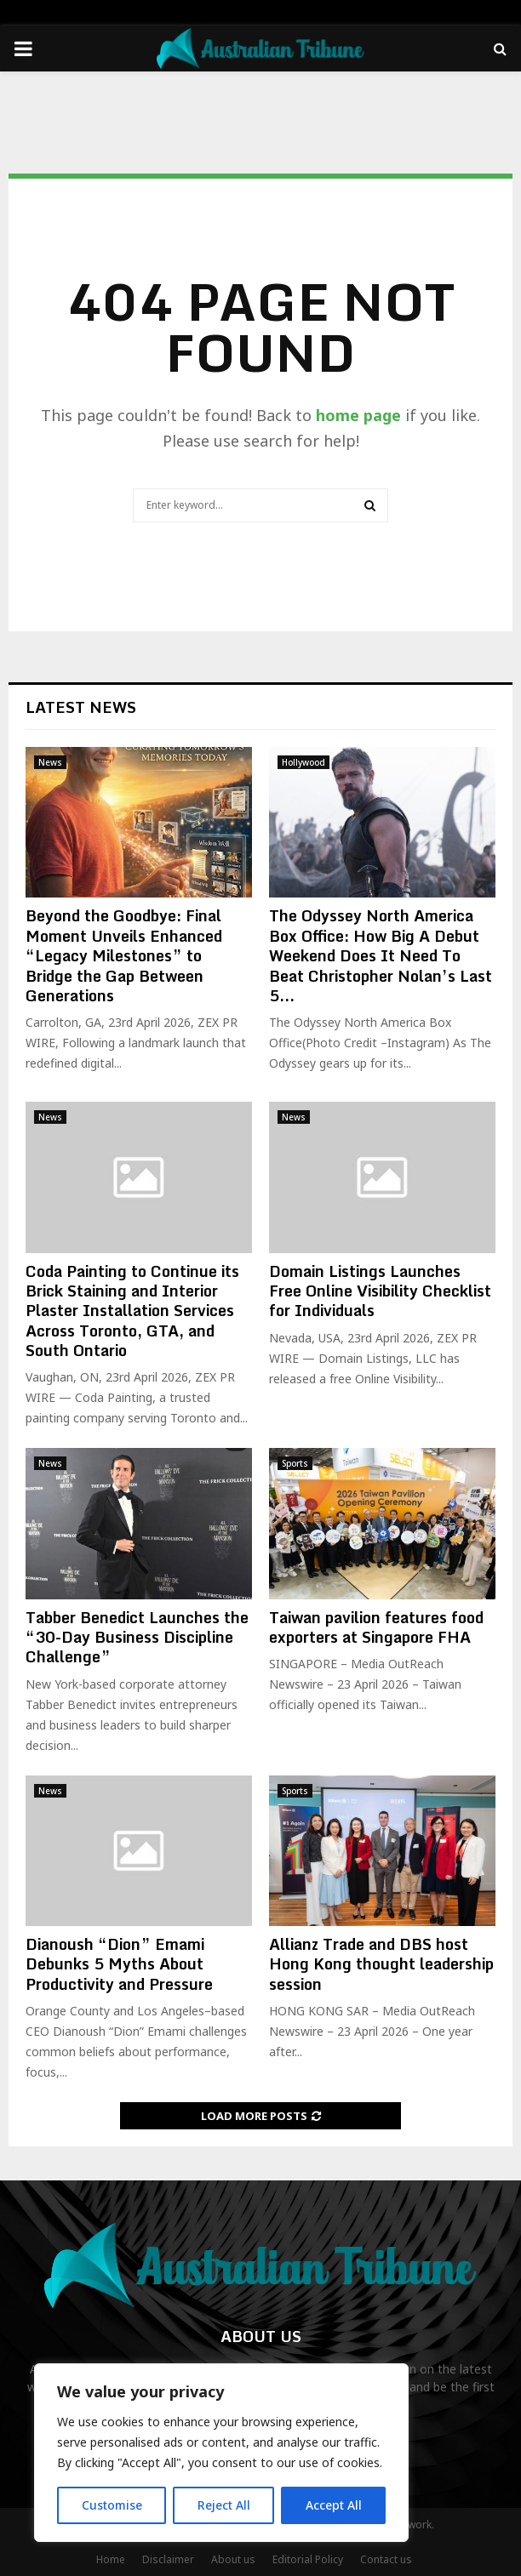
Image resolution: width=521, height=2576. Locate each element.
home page (358, 415)
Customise (112, 2505)
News (50, 762)
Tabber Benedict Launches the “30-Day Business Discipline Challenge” (137, 1637)
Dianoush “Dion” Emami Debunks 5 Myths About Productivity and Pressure (119, 1964)
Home (110, 2559)
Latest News (81, 707)
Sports (295, 1463)
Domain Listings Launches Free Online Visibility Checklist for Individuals (380, 1291)
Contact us (386, 2559)
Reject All (224, 2505)
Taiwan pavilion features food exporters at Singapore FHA (376, 1627)
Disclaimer (168, 2559)
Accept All (334, 2505)
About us (233, 2559)
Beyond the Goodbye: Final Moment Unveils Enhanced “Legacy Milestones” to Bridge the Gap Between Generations (124, 955)
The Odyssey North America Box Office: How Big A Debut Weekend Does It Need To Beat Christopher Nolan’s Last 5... (380, 955)
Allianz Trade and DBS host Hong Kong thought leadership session (381, 1964)
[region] (221, 2452)
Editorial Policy (307, 2559)
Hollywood (303, 762)
